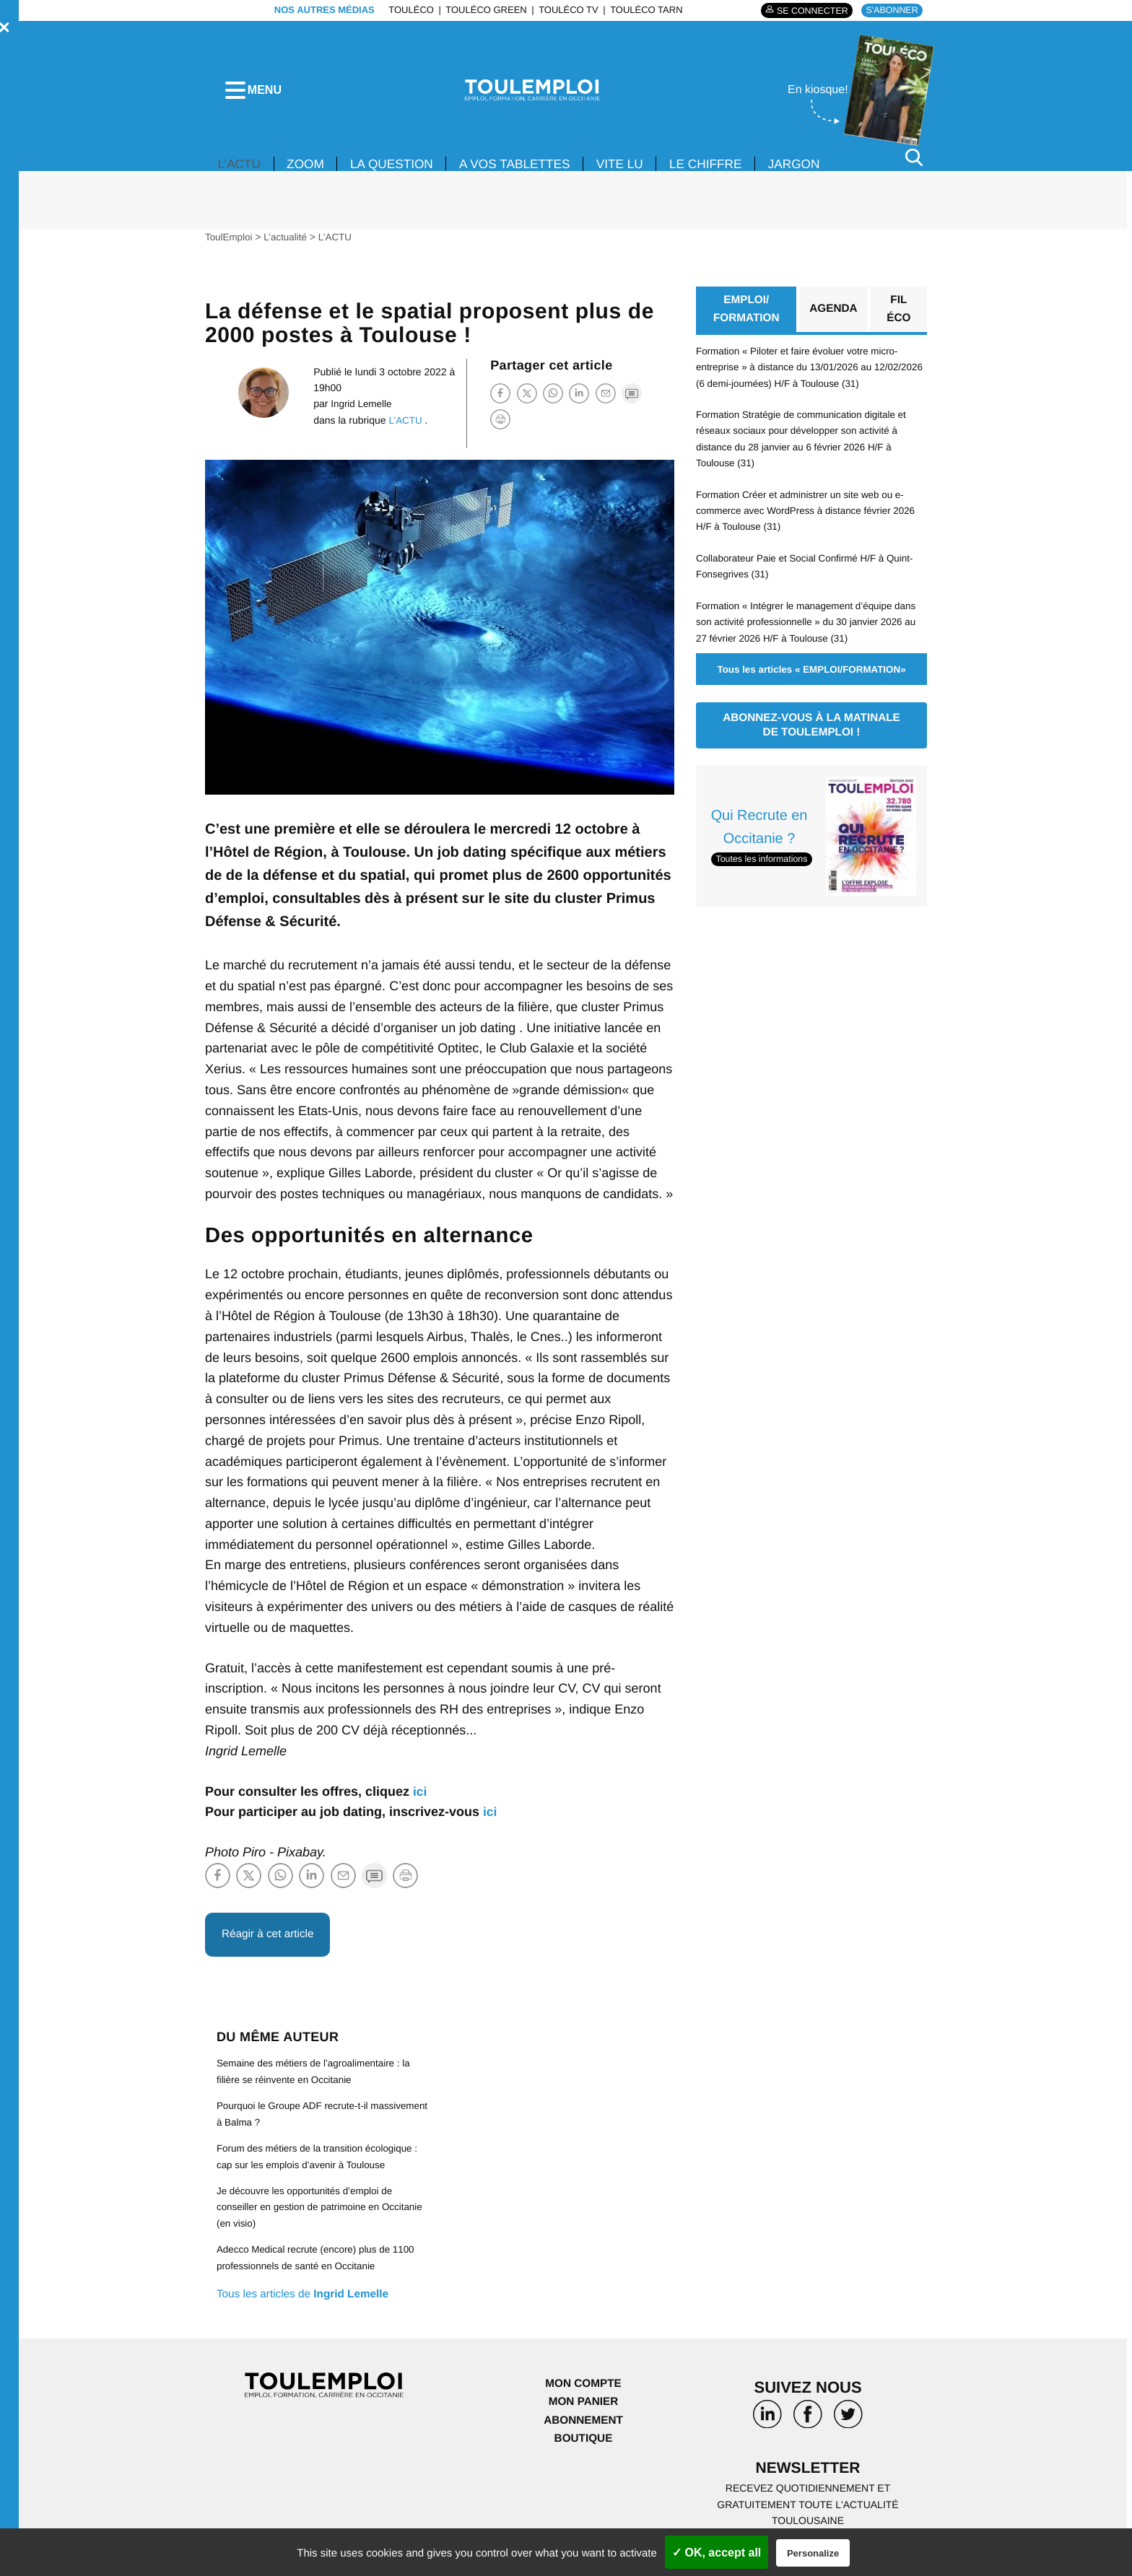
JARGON (816, 172)
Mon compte (583, 2393)
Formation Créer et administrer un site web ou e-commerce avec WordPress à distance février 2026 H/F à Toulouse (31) (810, 520)
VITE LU (635, 172)
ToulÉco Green (482, 9)
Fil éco (899, 317)
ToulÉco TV (565, 9)
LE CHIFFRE (724, 172)
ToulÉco (407, 9)
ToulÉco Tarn (642, 9)
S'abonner (890, 9)
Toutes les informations (764, 869)
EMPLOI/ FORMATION (745, 317)
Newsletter (808, 2478)
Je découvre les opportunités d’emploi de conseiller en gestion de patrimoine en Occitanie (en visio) (309, 2217)
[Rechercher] (914, 165)
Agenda (833, 318)
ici (420, 1799)
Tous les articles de (306, 2304)
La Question (398, 172)
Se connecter (807, 10)
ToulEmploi (229, 244)
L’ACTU (240, 172)
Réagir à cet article (270, 1943)
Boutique (583, 2448)
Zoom (308, 172)
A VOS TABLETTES (526, 172)
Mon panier (583, 2412)
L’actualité (288, 244)
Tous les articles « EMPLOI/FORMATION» (811, 678)
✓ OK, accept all (716, 2552)
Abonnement (583, 2430)
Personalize (813, 2553)
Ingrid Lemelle (358, 411)
